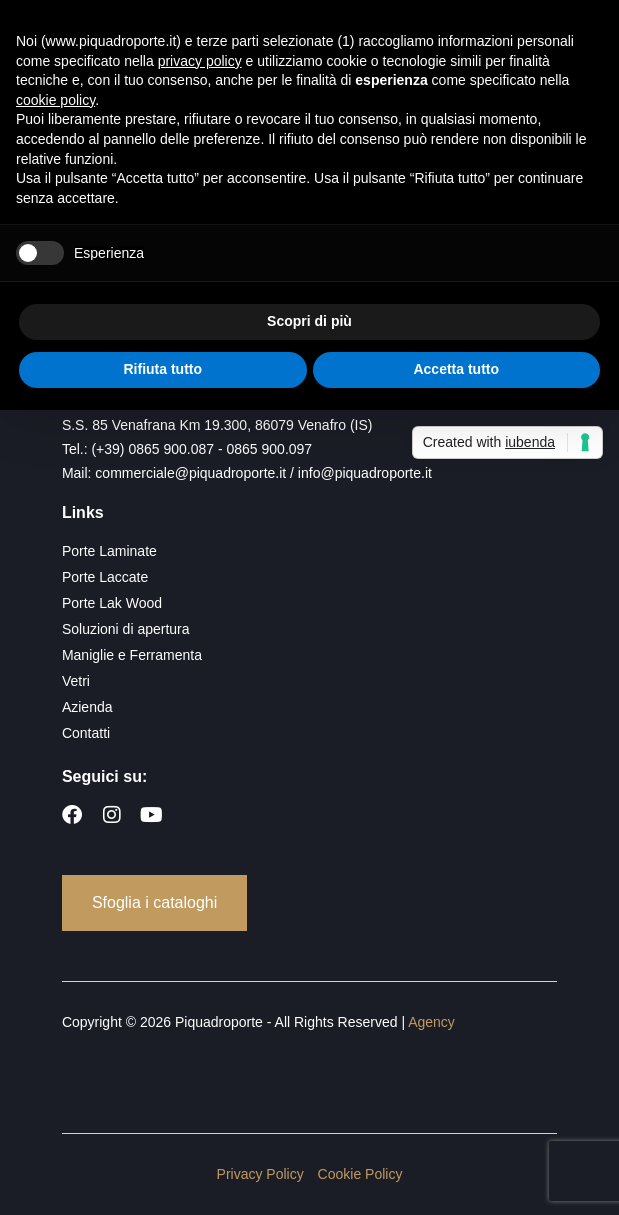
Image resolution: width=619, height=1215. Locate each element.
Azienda (87, 707)
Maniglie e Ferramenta (132, 655)
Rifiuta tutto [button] (162, 369)
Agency (431, 1022)
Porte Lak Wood (112, 603)
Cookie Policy (360, 1174)
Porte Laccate (105, 577)
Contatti (86, 733)
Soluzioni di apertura (126, 629)
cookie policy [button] (55, 100)
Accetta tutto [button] (456, 369)
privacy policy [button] (200, 61)
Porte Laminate (109, 551)
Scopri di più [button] (309, 321)
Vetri (76, 681)
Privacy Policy (260, 1174)
